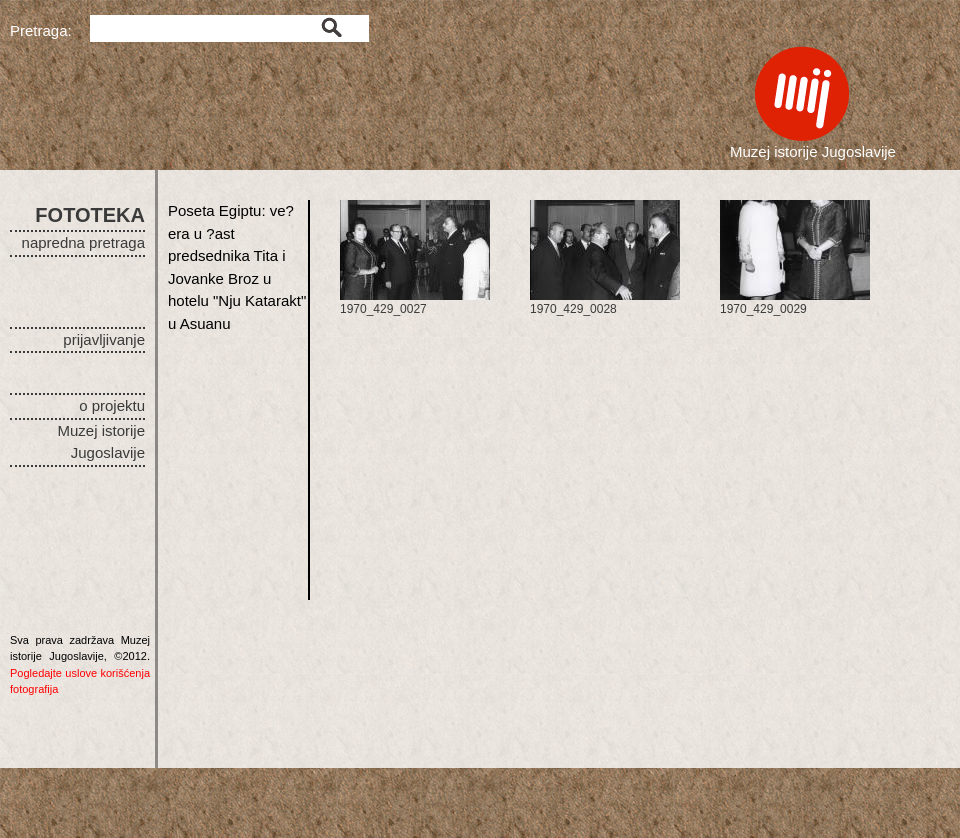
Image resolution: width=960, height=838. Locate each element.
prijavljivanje (104, 339)
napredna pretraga (83, 242)
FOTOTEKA (90, 215)
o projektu (112, 405)
